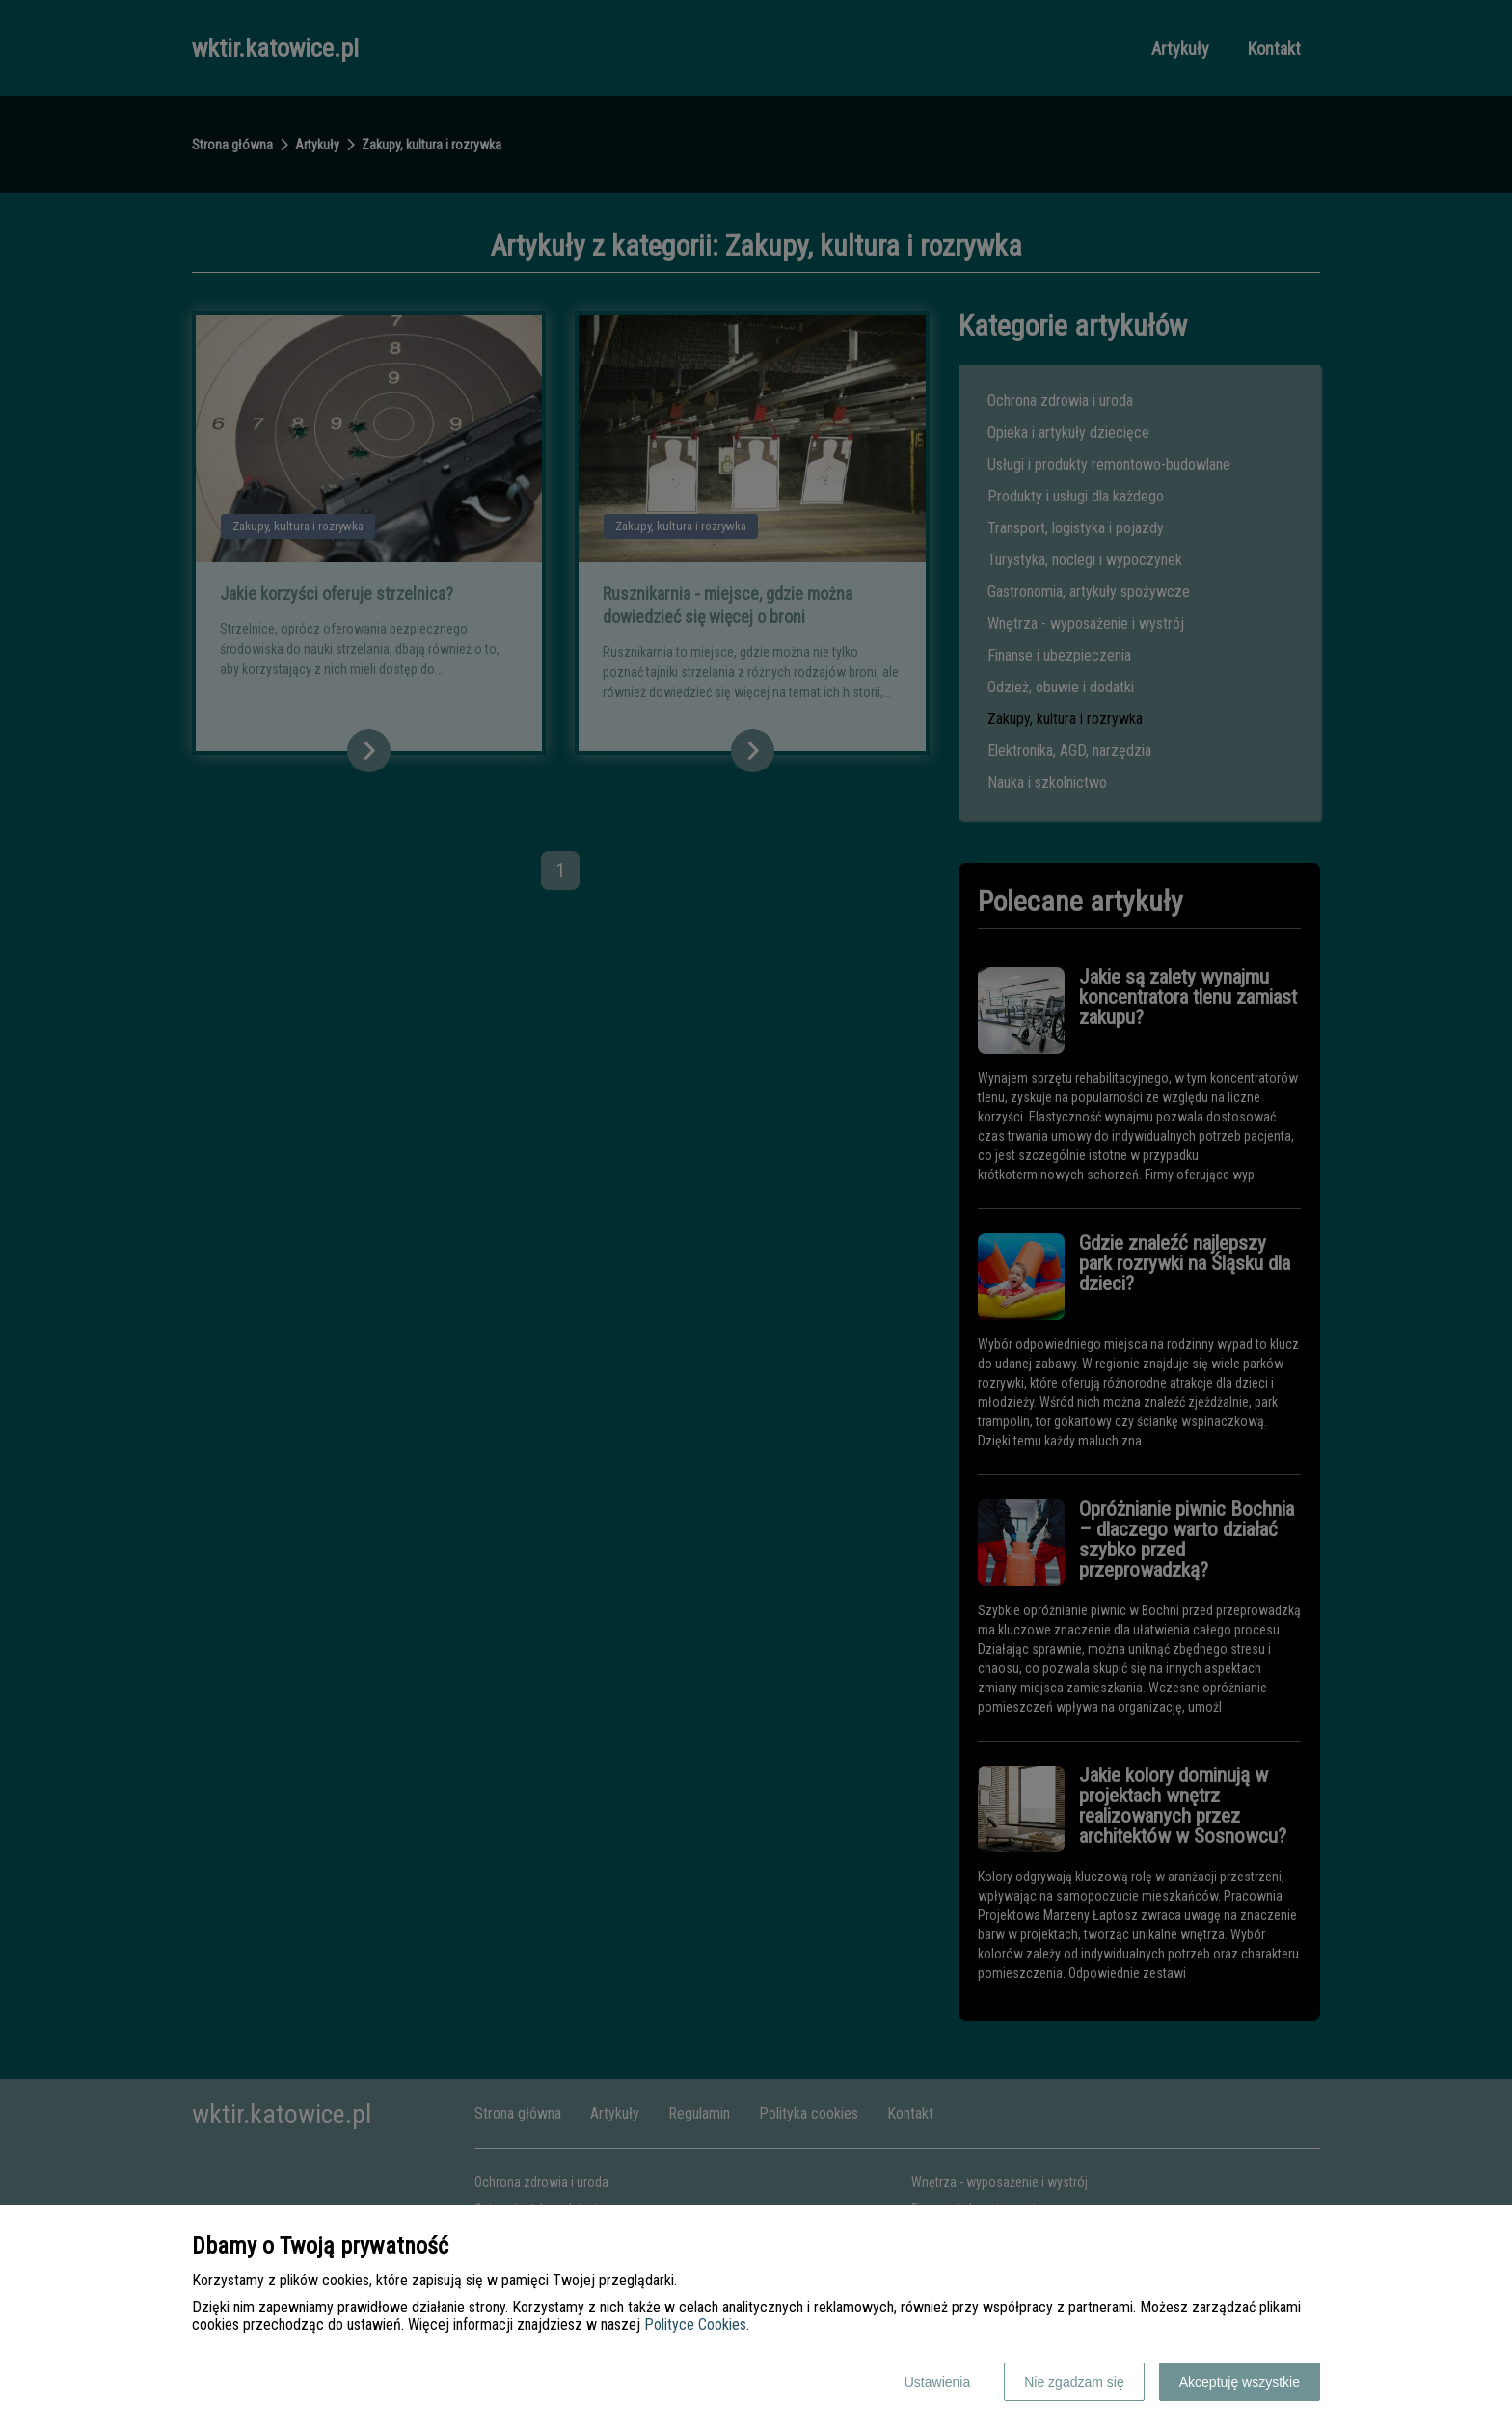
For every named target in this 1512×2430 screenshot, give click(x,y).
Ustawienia (937, 2382)
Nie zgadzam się (1074, 2382)
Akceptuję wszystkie (1239, 2382)
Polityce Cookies (695, 2324)
